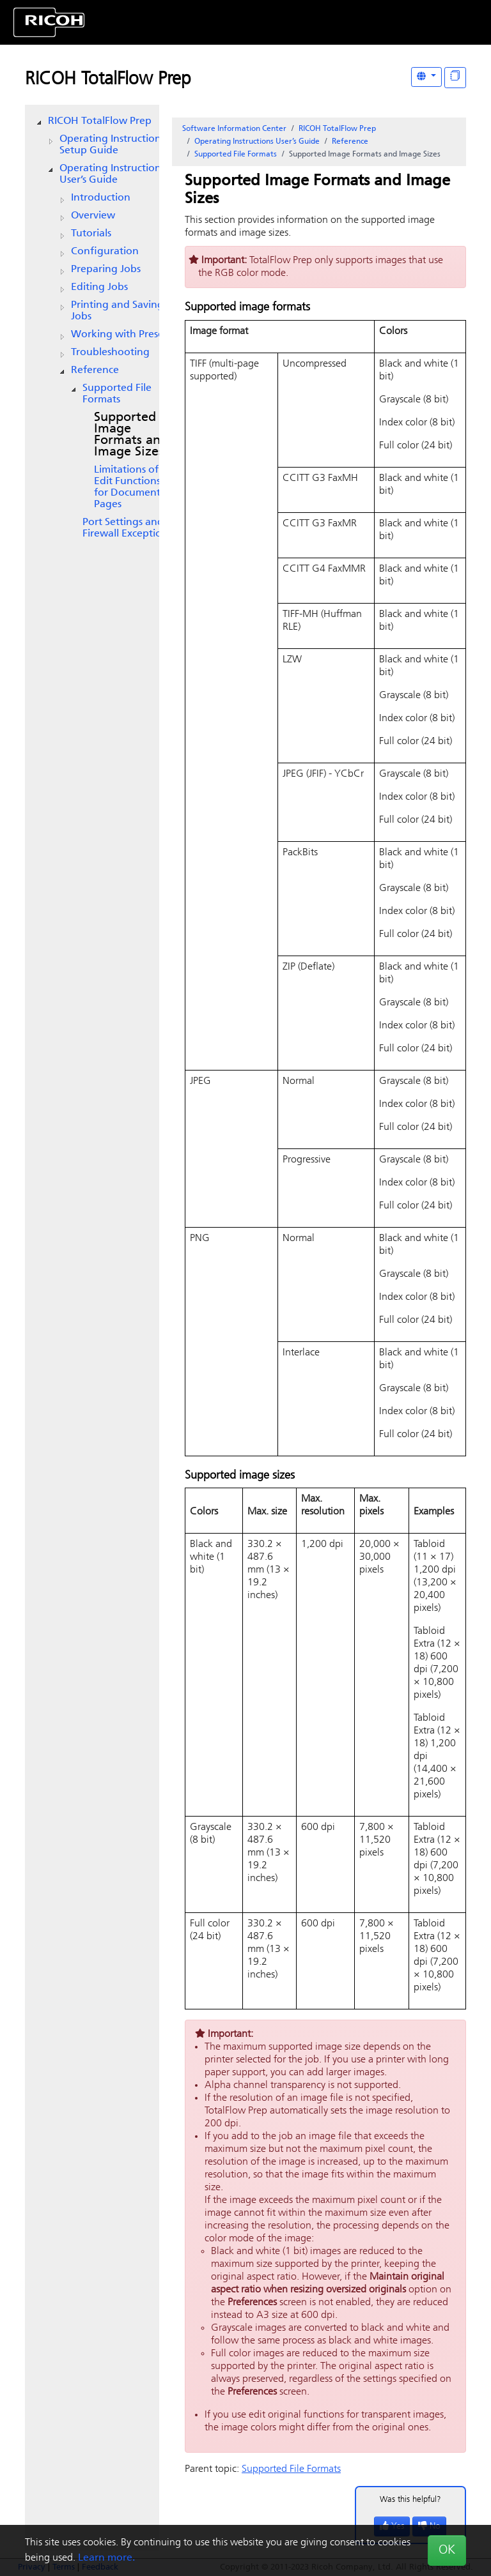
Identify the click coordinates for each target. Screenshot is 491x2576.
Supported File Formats (117, 394)
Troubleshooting (110, 352)
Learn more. (106, 2558)
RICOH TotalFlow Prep (108, 80)
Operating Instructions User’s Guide (112, 174)
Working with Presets (121, 335)
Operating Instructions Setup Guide (112, 145)
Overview (93, 216)
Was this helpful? (410, 2500)
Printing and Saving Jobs (117, 311)
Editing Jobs (99, 287)
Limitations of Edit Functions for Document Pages (127, 487)
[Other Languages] (426, 77)
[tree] (92, 328)
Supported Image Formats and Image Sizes (131, 435)
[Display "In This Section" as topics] (455, 77)
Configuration (105, 252)
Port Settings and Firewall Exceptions (127, 528)
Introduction (100, 198)
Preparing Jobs (106, 269)
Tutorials (91, 234)
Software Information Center (234, 129)
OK (447, 2550)
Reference (95, 370)
